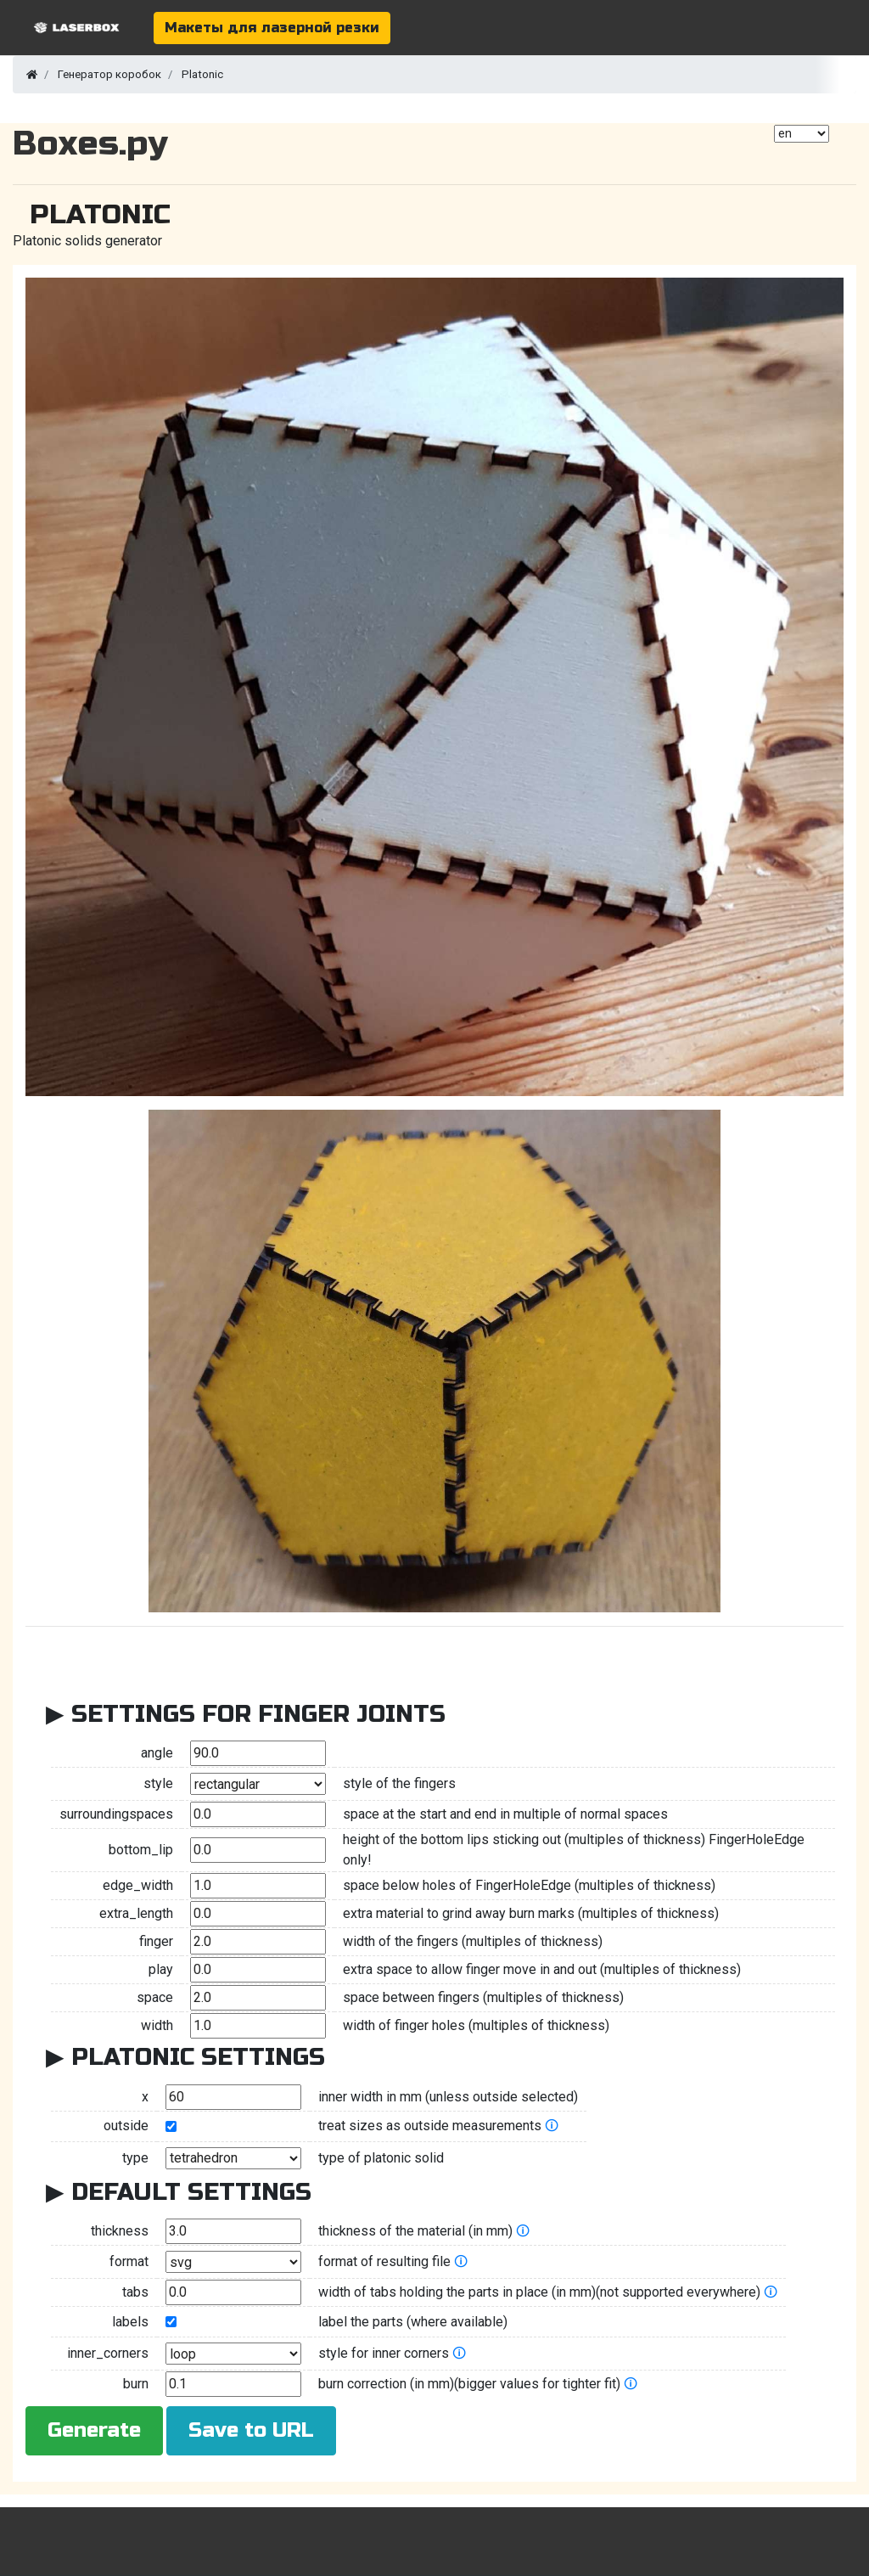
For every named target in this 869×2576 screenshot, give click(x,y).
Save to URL (251, 2430)
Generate (94, 2430)
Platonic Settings (198, 2057)
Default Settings (191, 2192)
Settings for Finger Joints (258, 1714)
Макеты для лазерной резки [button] (272, 28)
